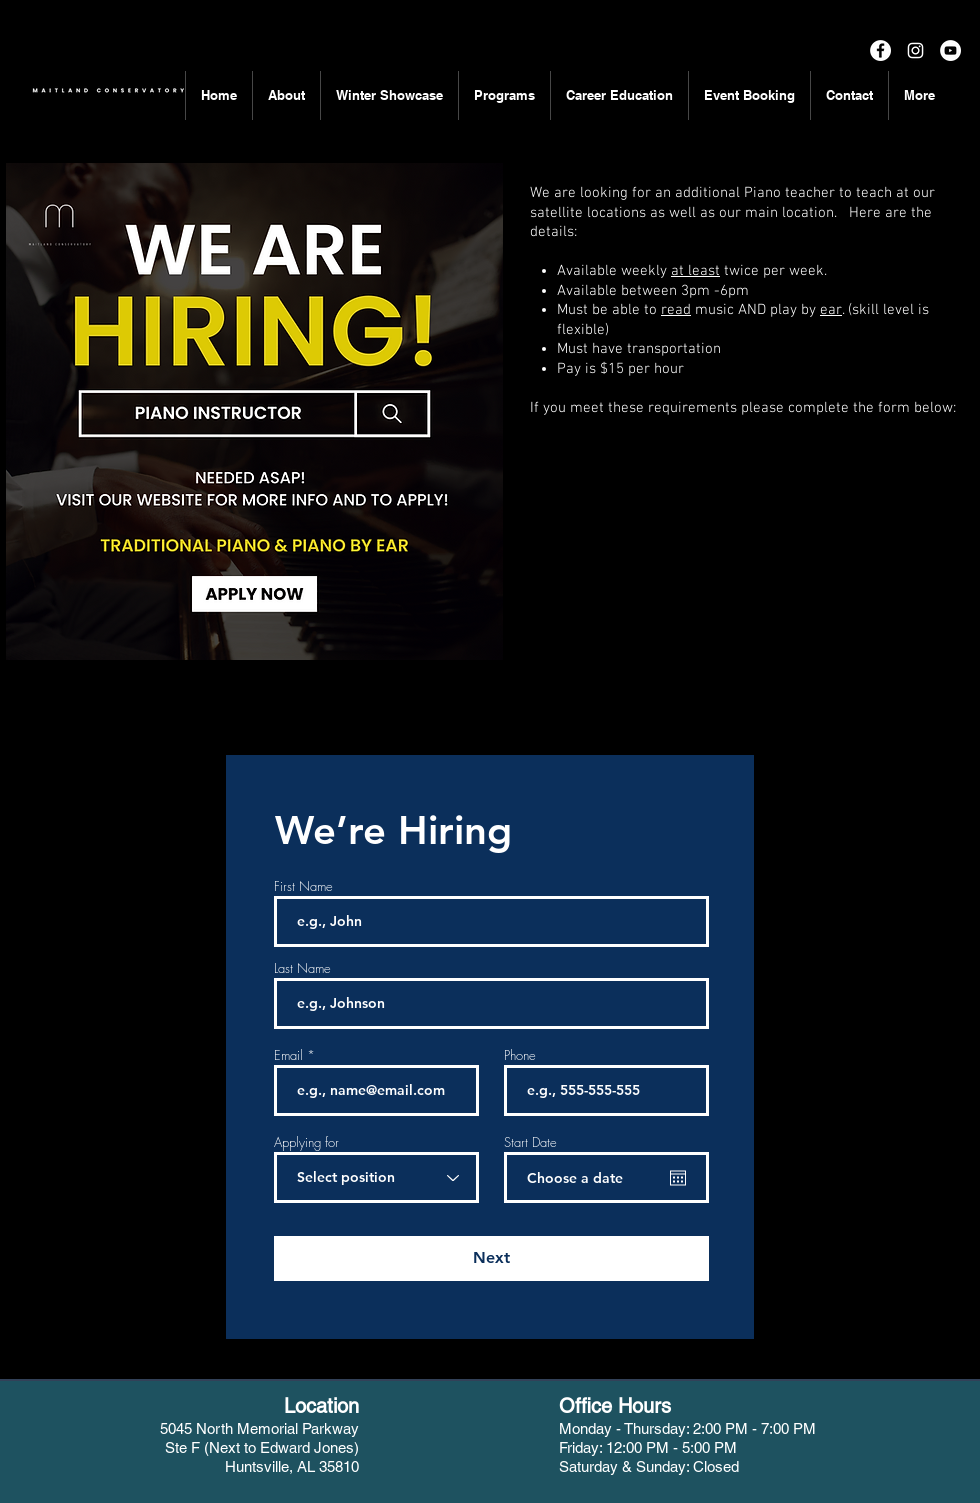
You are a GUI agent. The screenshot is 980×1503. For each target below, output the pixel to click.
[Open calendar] (678, 1178)
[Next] (491, 1258)
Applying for (306, 1142)
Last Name (302, 968)
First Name (303, 886)
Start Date (530, 1142)
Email (288, 1055)
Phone (520, 1055)
